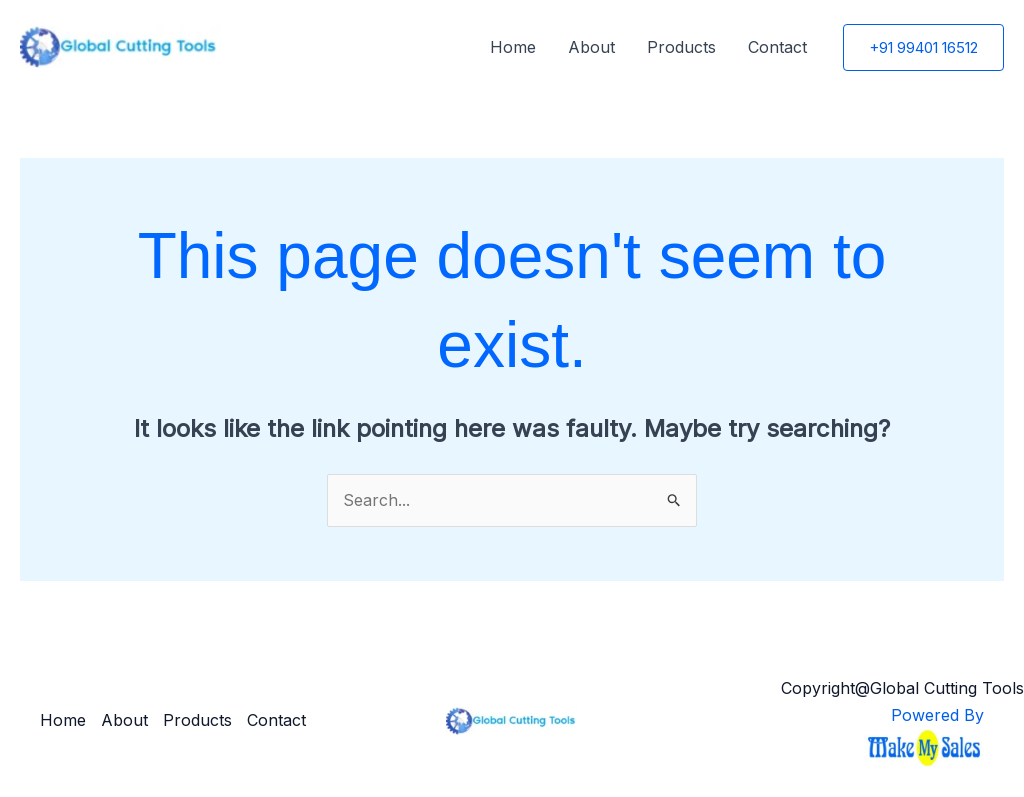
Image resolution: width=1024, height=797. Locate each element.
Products (681, 47)
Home (513, 47)
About (591, 47)
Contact (777, 47)
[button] (923, 47)
